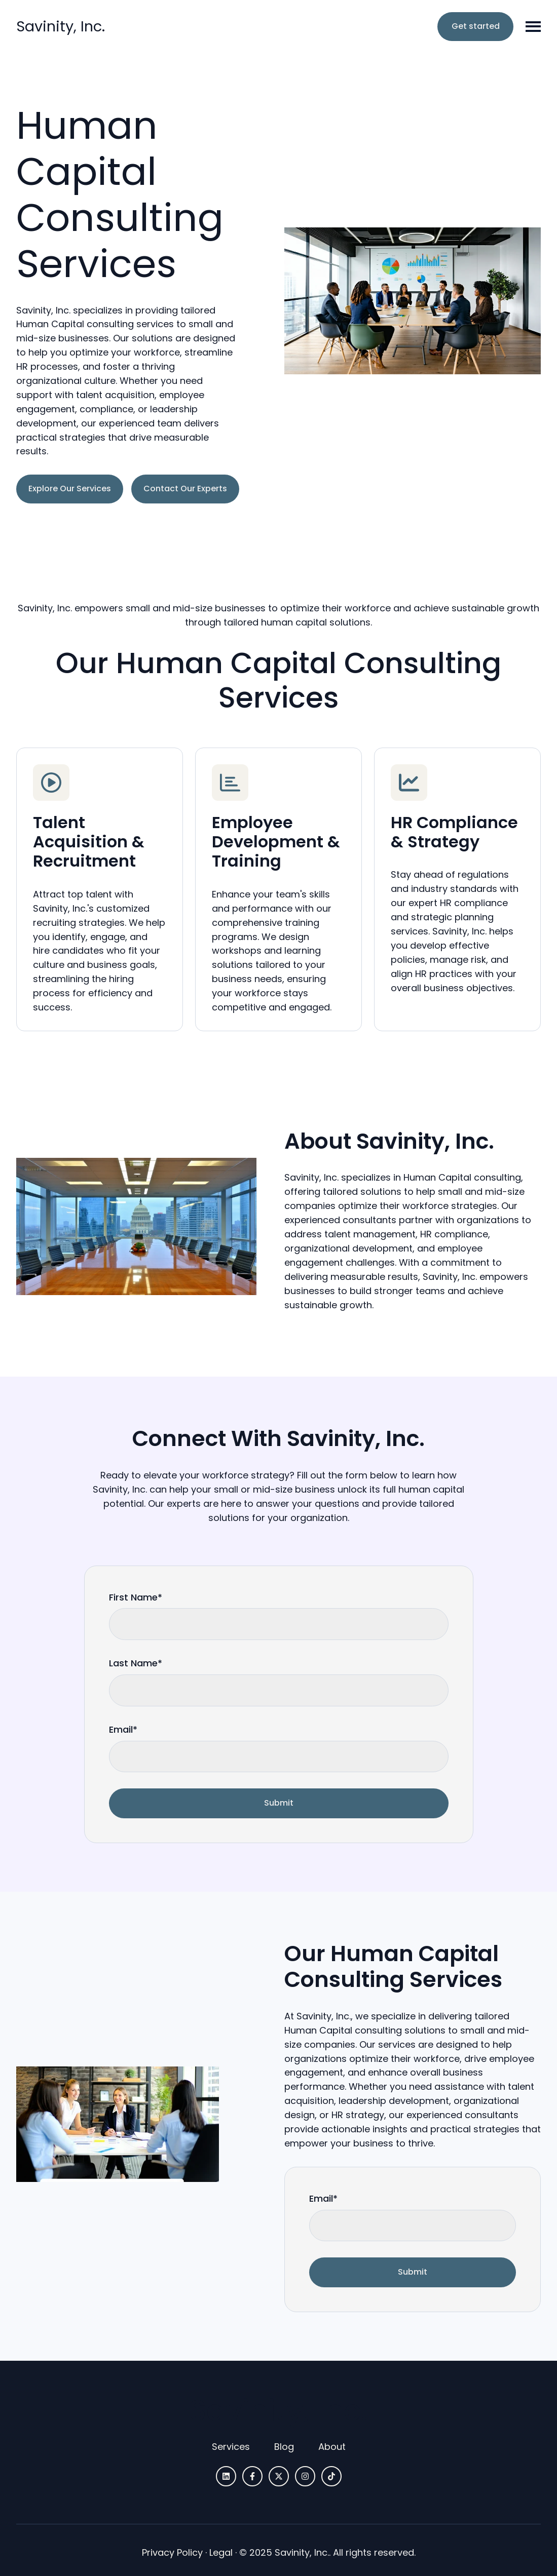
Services (231, 2446)
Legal (221, 2552)
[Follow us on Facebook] (252, 2476)
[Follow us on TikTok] (331, 2476)
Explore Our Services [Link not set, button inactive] (69, 488)
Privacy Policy (172, 2552)
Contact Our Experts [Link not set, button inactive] (185, 488)
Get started (476, 26)
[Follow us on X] (279, 2476)
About (332, 2446)
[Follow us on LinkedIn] (226, 2476)
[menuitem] (231, 2447)
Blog (284, 2446)
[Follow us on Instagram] (305, 2476)
